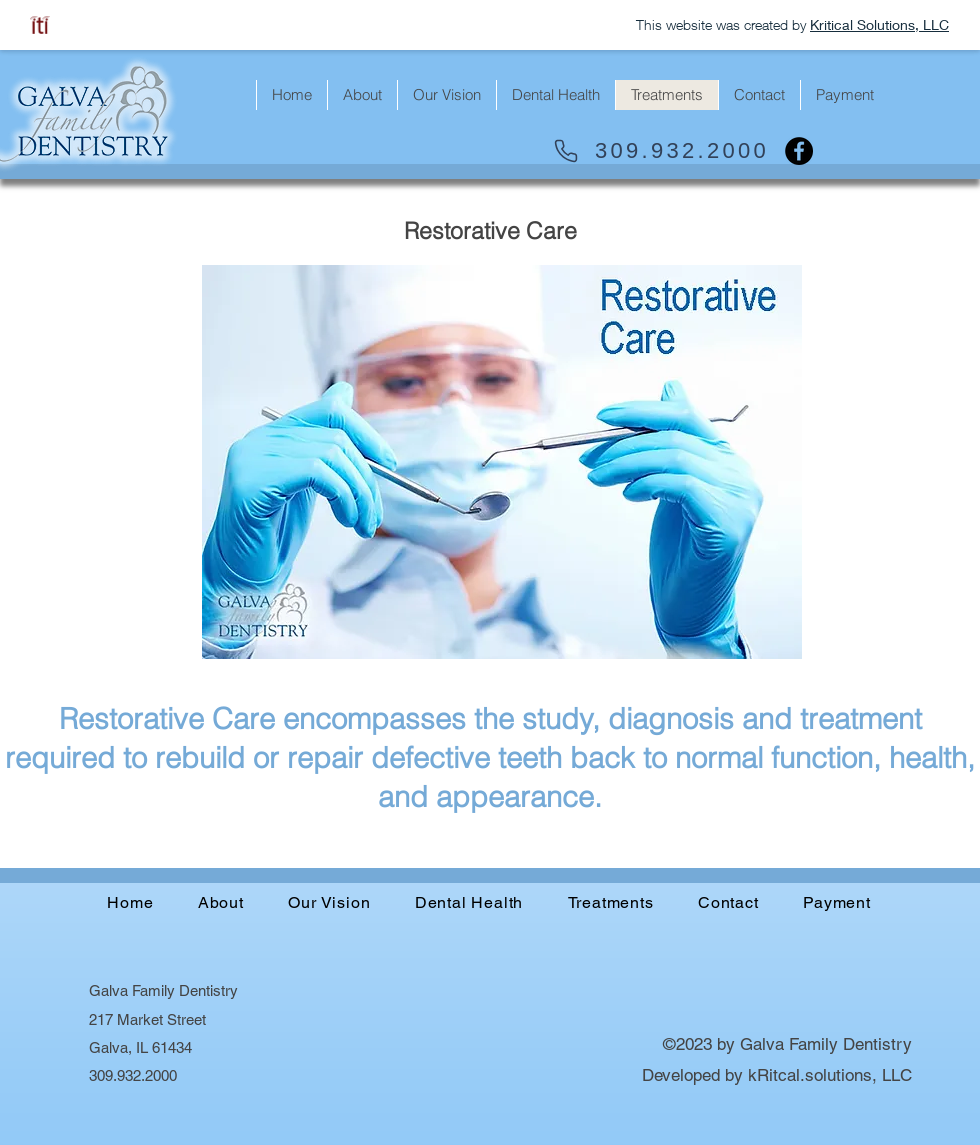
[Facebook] (799, 151)
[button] (844, 95)
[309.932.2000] (660, 151)
